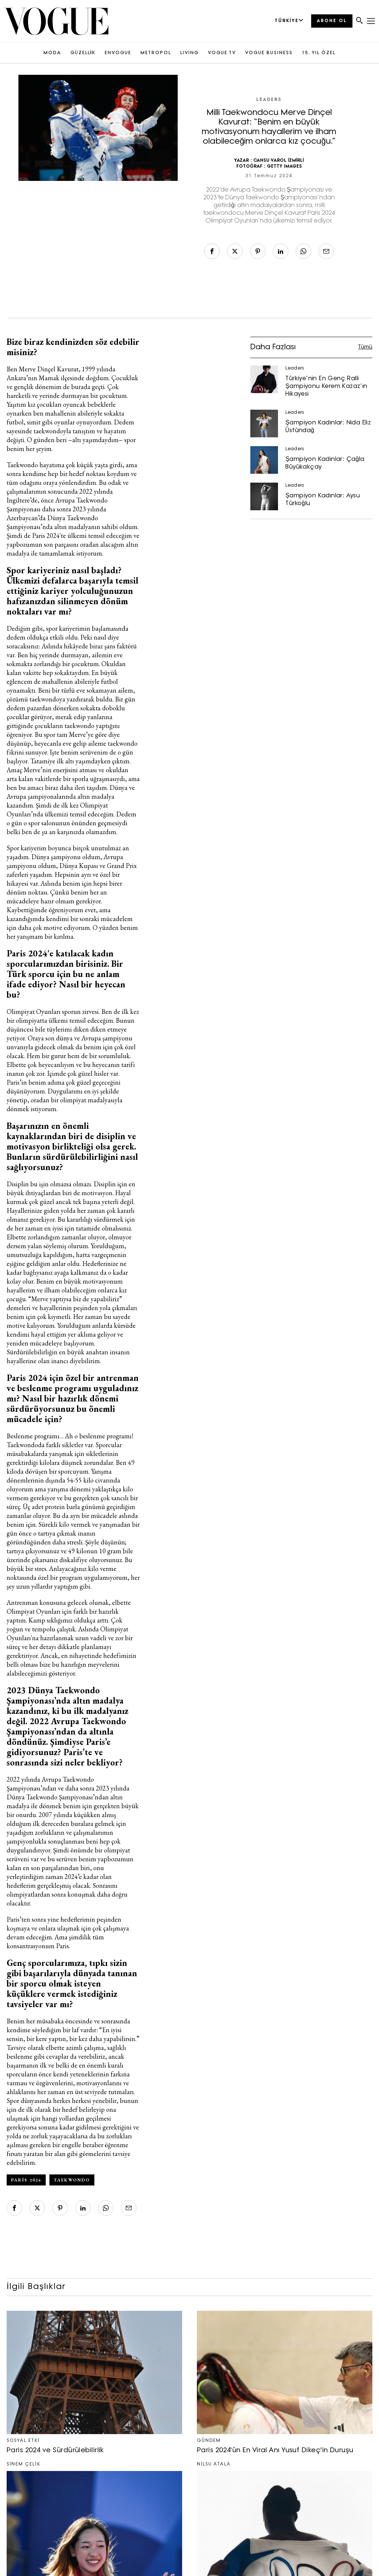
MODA (52, 53)
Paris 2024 (26, 2180)
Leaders (269, 100)
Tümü (365, 347)
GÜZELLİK (82, 53)
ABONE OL (332, 21)
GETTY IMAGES (284, 166)
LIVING (189, 53)
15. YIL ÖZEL (318, 53)
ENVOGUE (118, 53)
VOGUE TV (222, 53)
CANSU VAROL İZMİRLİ (278, 160)
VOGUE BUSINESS (269, 53)
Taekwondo (72, 2180)
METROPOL (155, 53)
